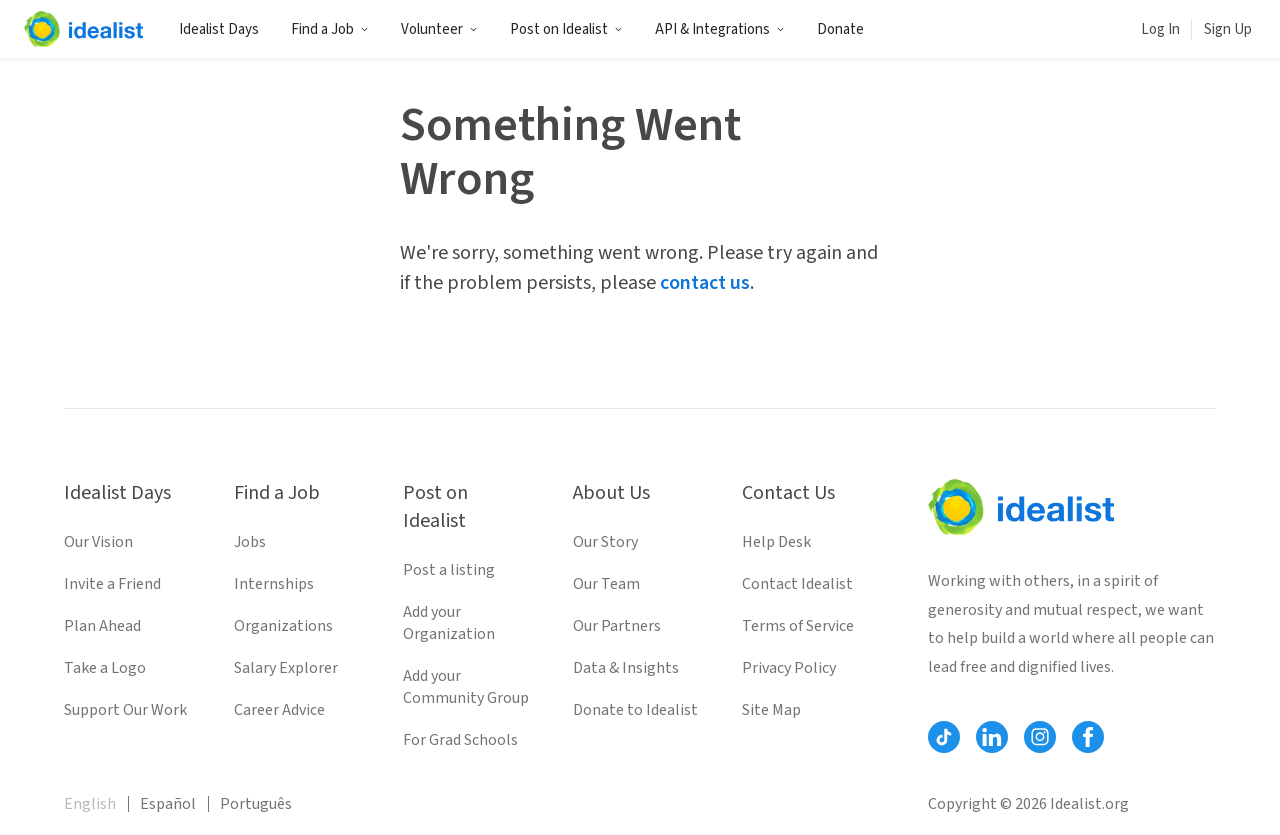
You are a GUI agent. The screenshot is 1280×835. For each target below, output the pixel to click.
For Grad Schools (460, 740)
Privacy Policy (789, 668)
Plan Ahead (102, 626)
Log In (1160, 29)
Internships (274, 584)
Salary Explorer (286, 668)
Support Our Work (125, 710)
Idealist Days (219, 29)
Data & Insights (626, 668)
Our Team (606, 584)
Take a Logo (105, 668)
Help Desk (776, 542)
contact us (705, 283)
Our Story (605, 542)
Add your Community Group (466, 687)
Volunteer (439, 29)
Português (256, 804)
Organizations (283, 626)
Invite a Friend (112, 584)
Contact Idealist (797, 584)
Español (168, 804)
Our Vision (98, 542)
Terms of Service (798, 626)
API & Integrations (720, 29)
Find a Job (330, 29)
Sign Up (1228, 29)
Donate (840, 29)
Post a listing (449, 570)
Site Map (771, 710)
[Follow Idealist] (944, 737)
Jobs (250, 542)
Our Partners (617, 626)
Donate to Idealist (635, 710)
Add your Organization (449, 623)
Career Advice (279, 710)
